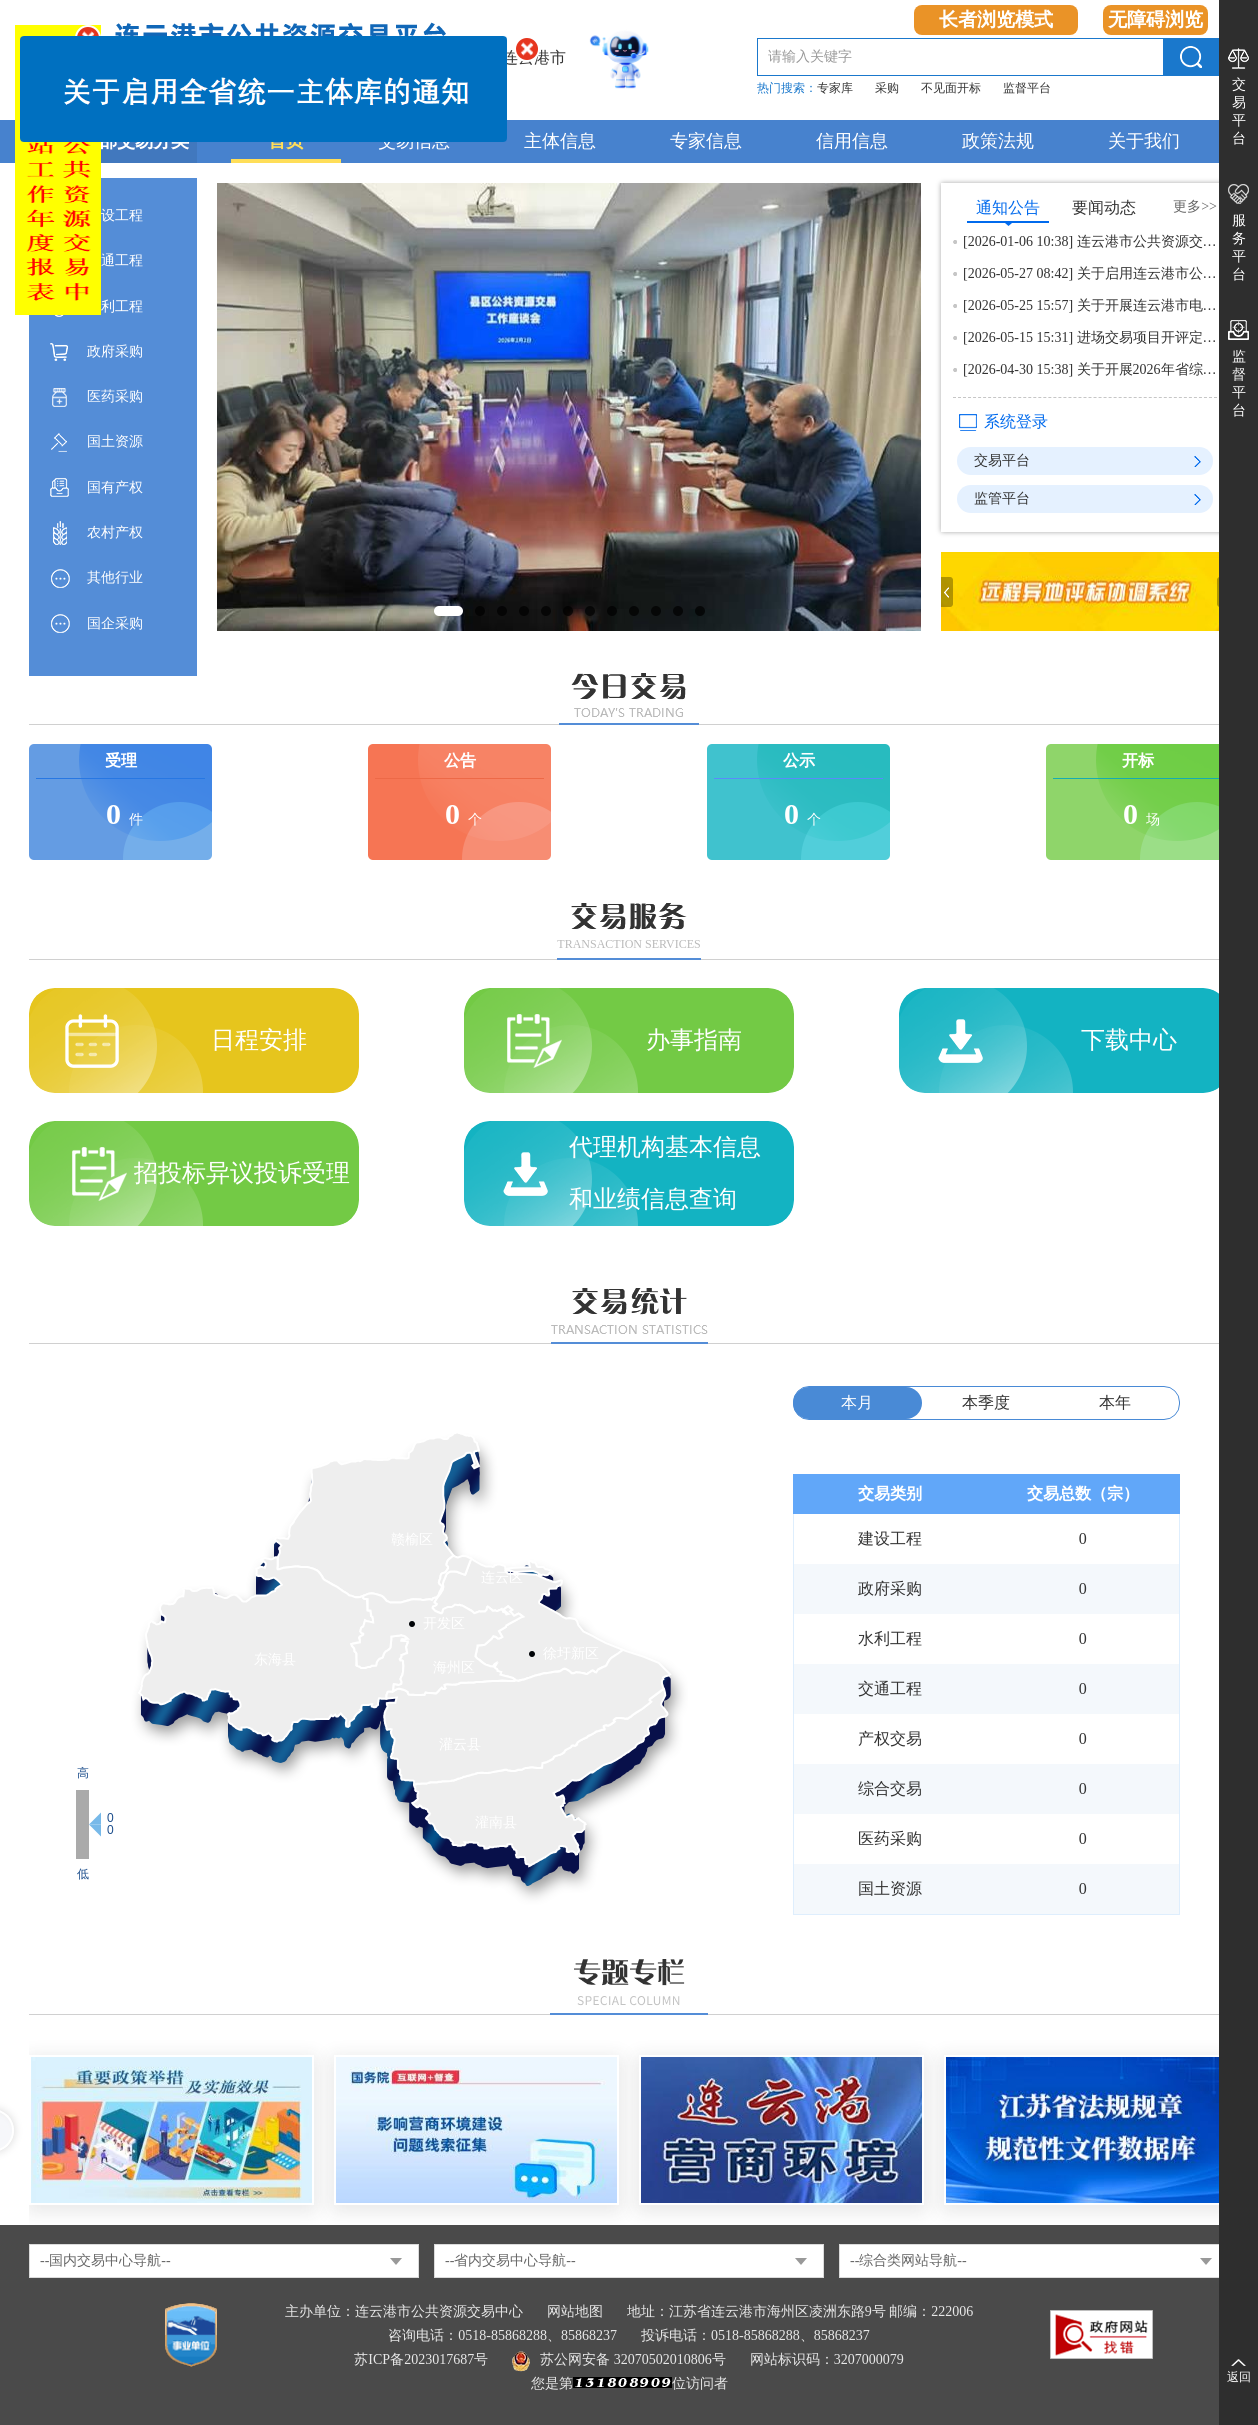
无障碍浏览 (1155, 19)
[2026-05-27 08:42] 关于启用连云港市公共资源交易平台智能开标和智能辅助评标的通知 (1090, 273)
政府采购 (115, 351)
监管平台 (1002, 498)
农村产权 (115, 532)
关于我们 (1144, 141)
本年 (1115, 1402)
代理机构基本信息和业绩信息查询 (665, 1173)
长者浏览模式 (996, 19)
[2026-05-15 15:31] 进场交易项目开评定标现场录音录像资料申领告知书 (1090, 337)
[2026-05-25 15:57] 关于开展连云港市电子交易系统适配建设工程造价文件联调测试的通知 (1090, 305)
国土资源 (115, 441)
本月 (857, 1402)
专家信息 (706, 141)
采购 (887, 88)
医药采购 (115, 396)
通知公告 (1008, 211)
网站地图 (575, 2311)
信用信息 (852, 141)
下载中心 (1129, 1040)
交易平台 (1239, 111)
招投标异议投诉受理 (242, 1173)
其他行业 (115, 577)
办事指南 (694, 1040)
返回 (1239, 2377)
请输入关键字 (810, 56)
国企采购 (115, 623)
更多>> (1195, 206)
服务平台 (1239, 247)
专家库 (835, 88)
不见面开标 (951, 88)
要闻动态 (1104, 207)
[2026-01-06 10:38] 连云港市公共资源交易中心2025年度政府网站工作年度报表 (1090, 241)
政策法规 (998, 141)
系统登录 (1016, 421)
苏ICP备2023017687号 (421, 2359)
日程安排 (259, 1040)
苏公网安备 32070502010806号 (619, 2359)
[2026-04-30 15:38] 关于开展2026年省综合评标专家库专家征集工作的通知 (1090, 369)
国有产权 (115, 487)
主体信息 (560, 141)
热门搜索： (787, 88)
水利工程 (115, 306)
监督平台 (1027, 88)
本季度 (986, 1402)
